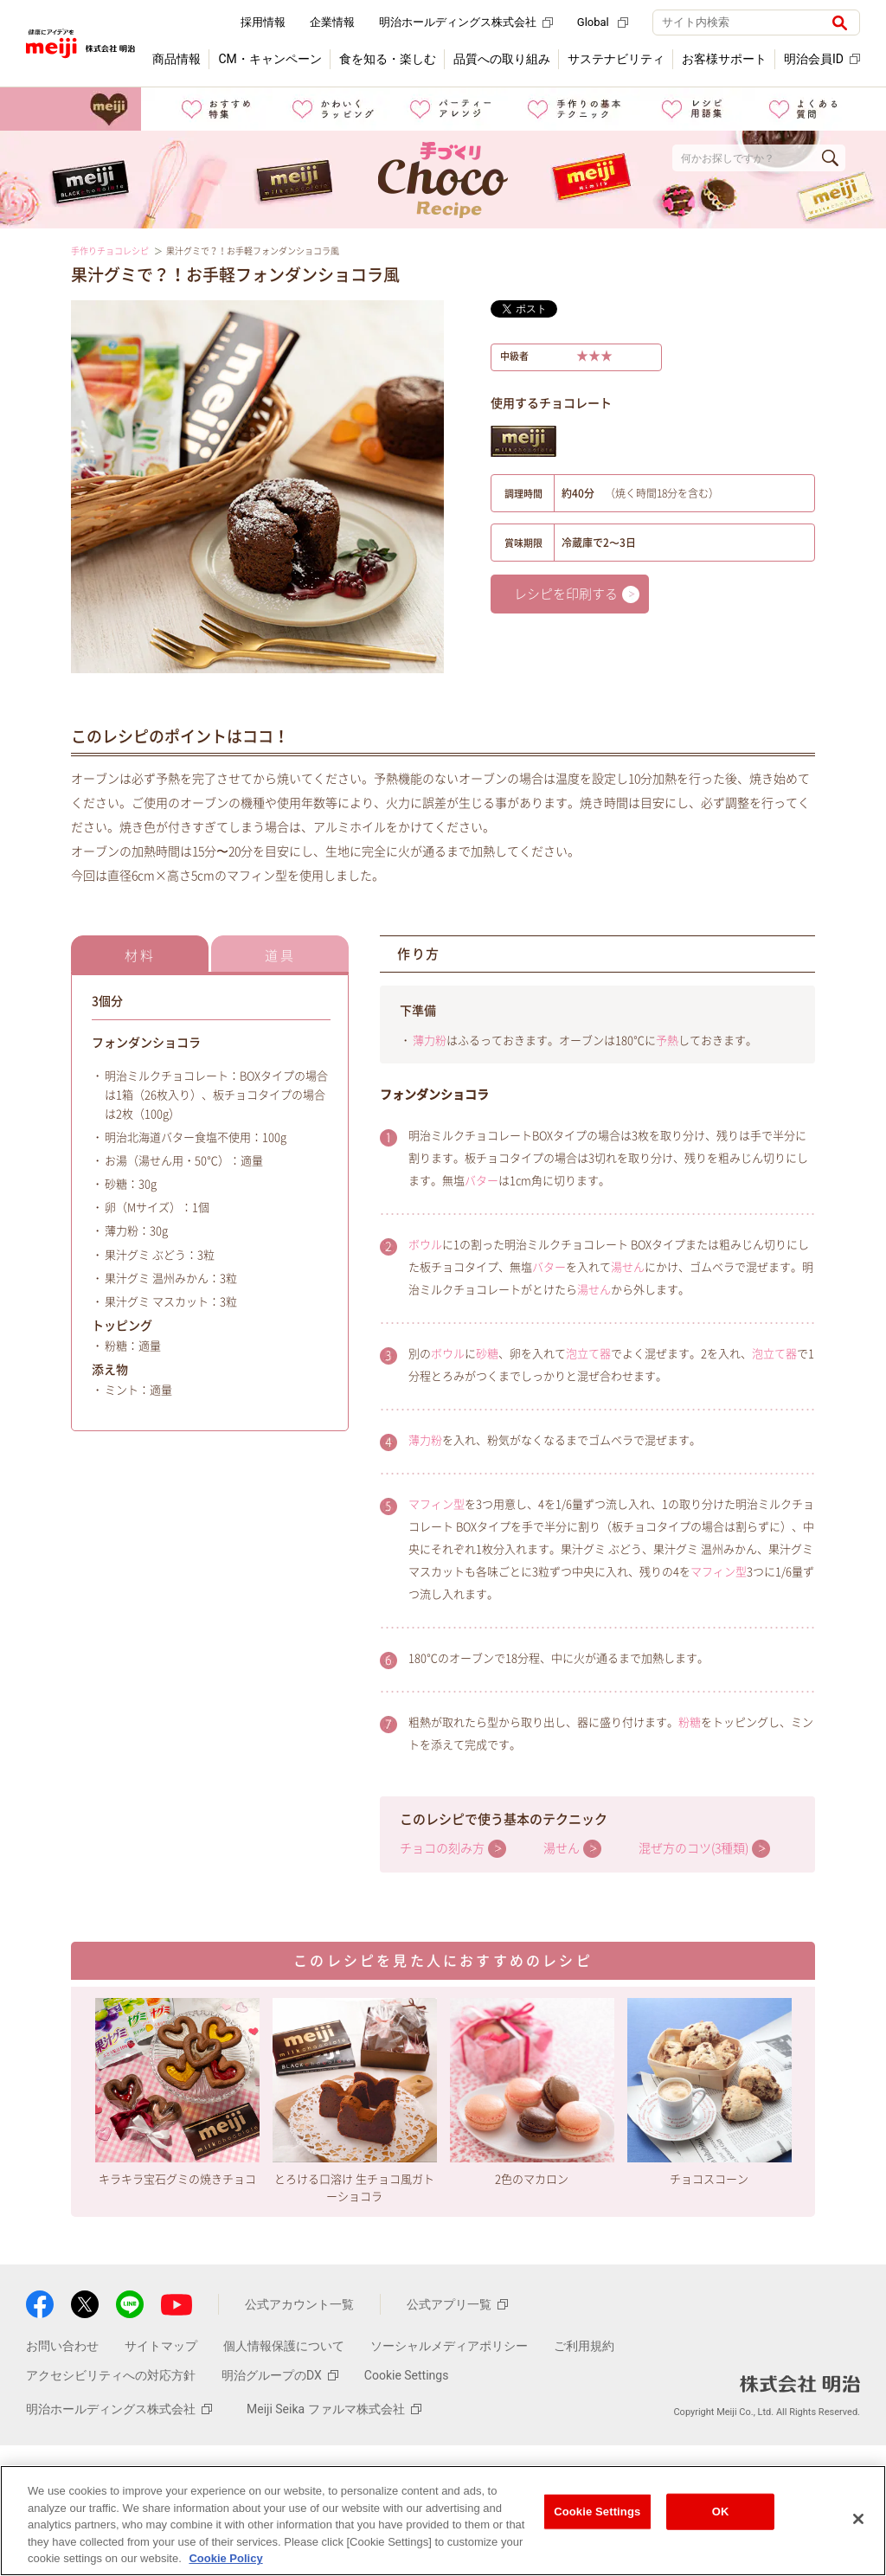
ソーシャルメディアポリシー (449, 2346)
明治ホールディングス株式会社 (466, 22)
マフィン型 (436, 1504)
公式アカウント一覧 (299, 2304)
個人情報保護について (283, 2346)
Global (602, 22)
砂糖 (487, 1353)
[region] (443, 2520)
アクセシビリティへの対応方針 (111, 2375)
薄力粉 (429, 1040)
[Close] (858, 2519)
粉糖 (689, 1722)
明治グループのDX (280, 2375)
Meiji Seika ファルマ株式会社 (334, 2409)
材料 (140, 955)
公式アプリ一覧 (457, 2304)
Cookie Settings (406, 2375)
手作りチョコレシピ (110, 251)
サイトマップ (161, 2346)
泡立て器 (588, 1353)
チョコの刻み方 (442, 1848)
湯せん (628, 1267)
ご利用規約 (584, 2346)
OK (720, 2511)
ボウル (425, 1244)
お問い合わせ (62, 2346)
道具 (280, 955)
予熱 (667, 1040)
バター (481, 1180)
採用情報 (263, 22)
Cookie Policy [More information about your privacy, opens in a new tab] (225, 2558)
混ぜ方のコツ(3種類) (693, 1848)
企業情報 (332, 22)
